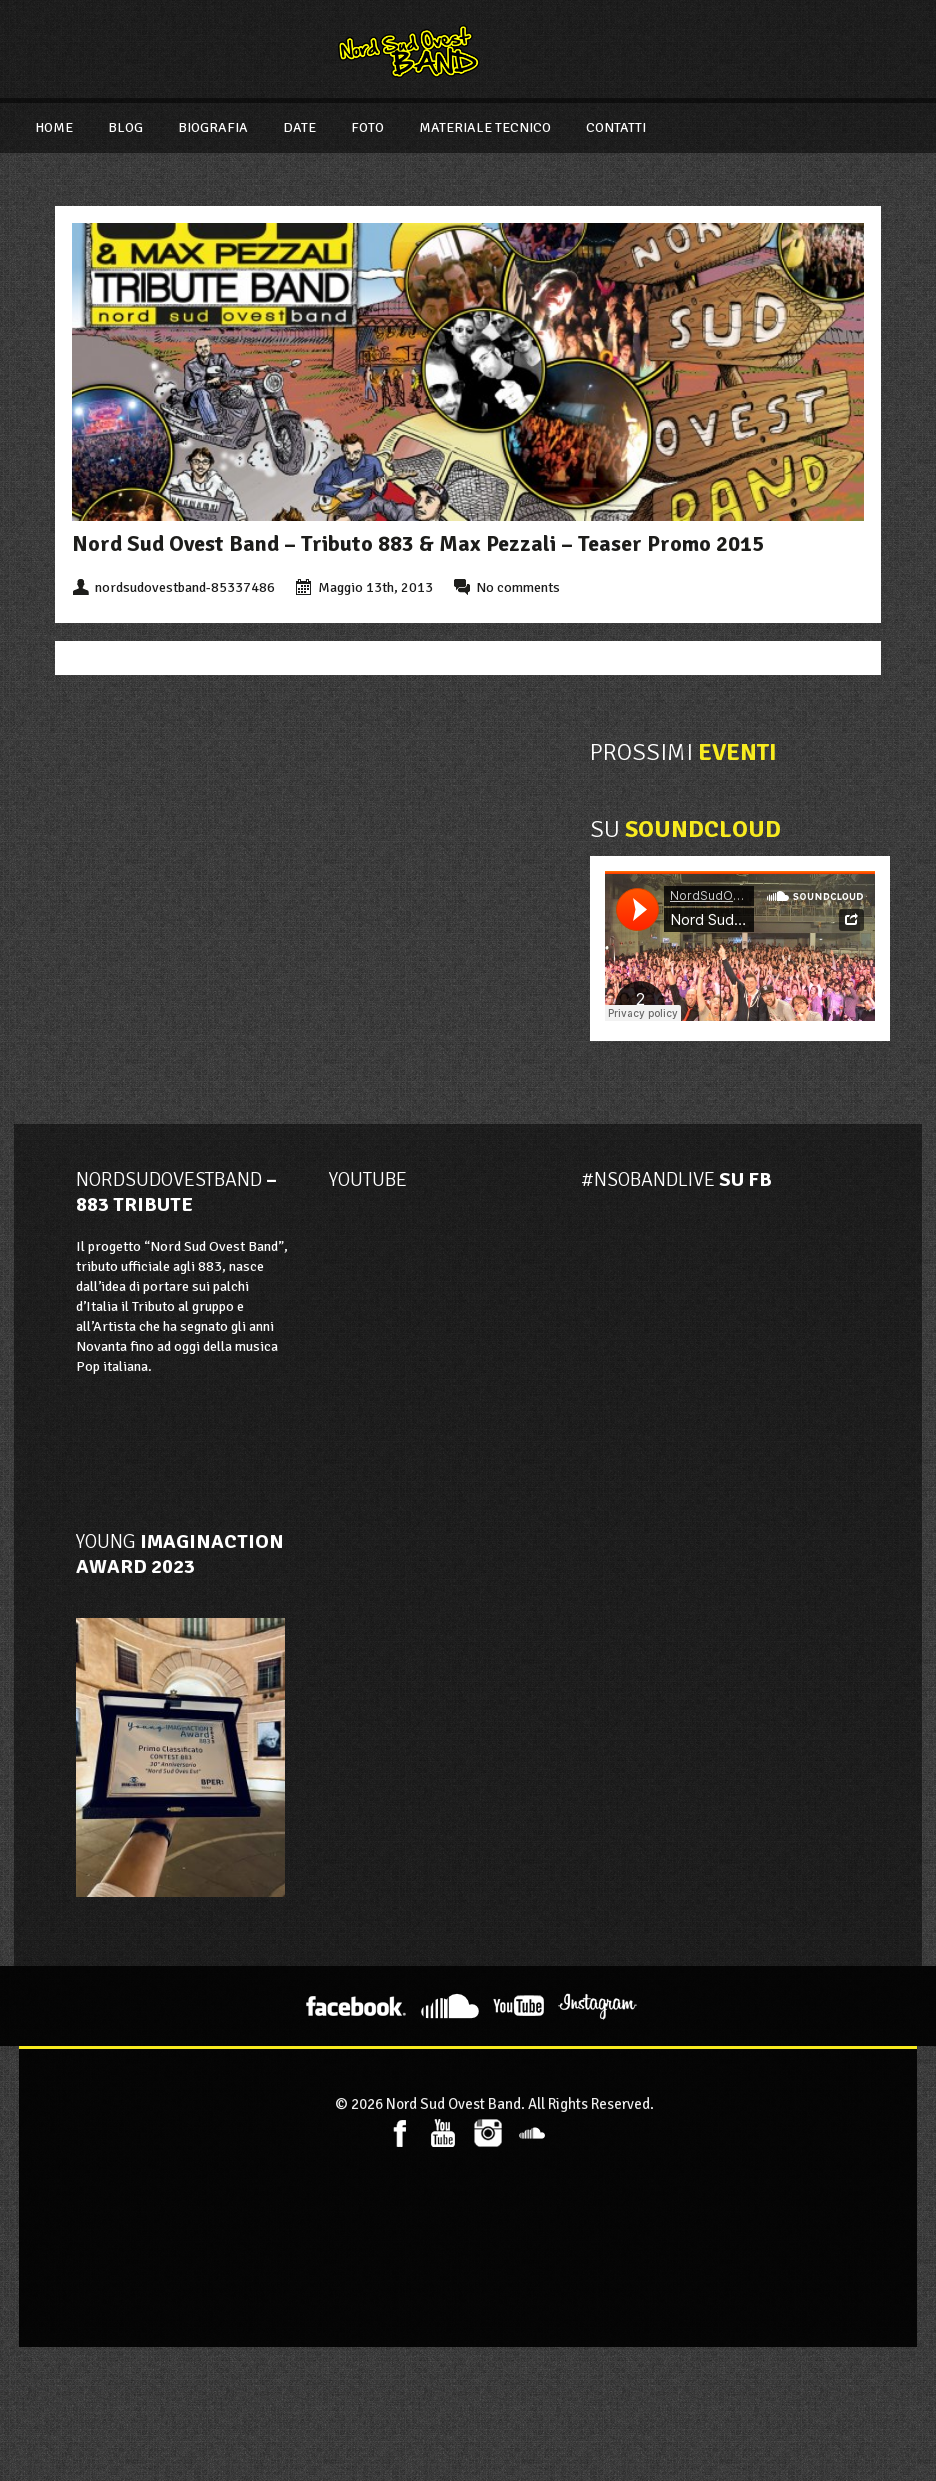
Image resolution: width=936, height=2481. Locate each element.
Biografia (213, 127)
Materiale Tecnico (485, 127)
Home (54, 127)
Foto (367, 127)
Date (299, 127)
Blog (125, 127)
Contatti (616, 127)
